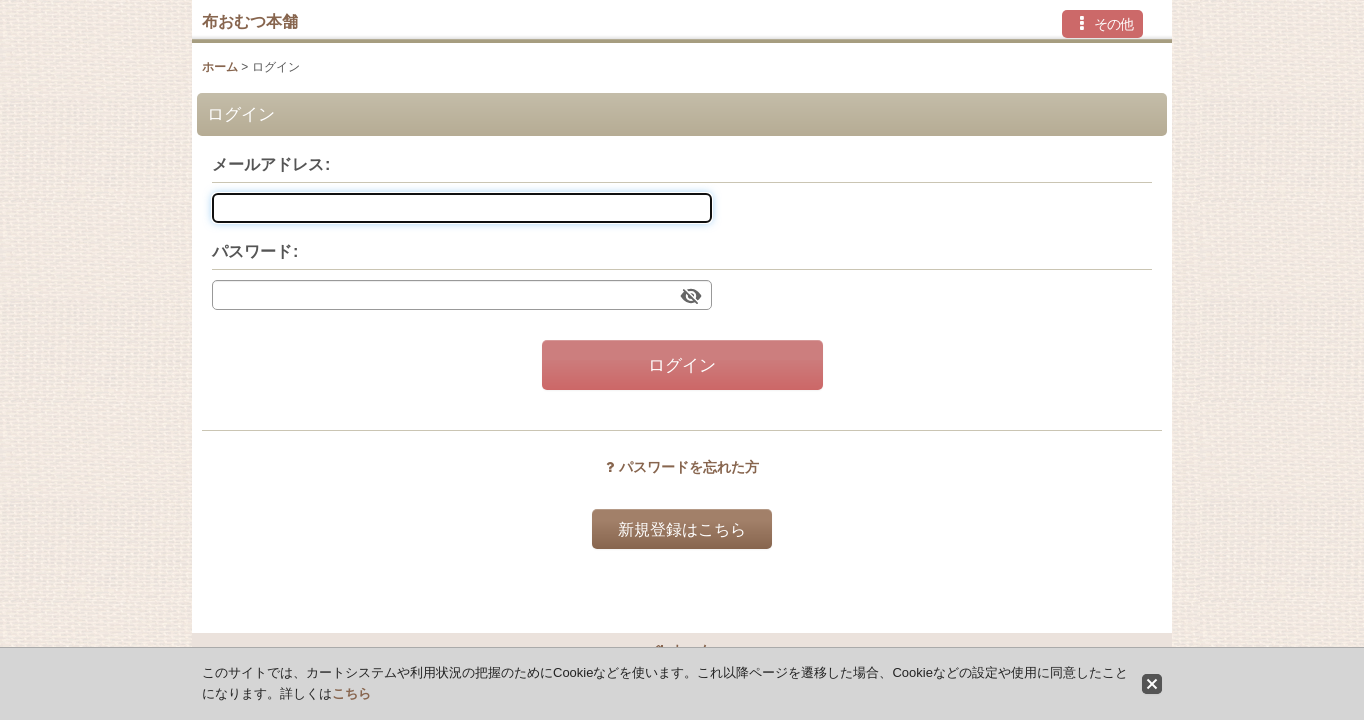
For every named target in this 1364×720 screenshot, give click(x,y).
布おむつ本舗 (250, 21)
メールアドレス (268, 164)
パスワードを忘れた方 (682, 467)
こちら (351, 693)
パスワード (252, 251)
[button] (1102, 24)
